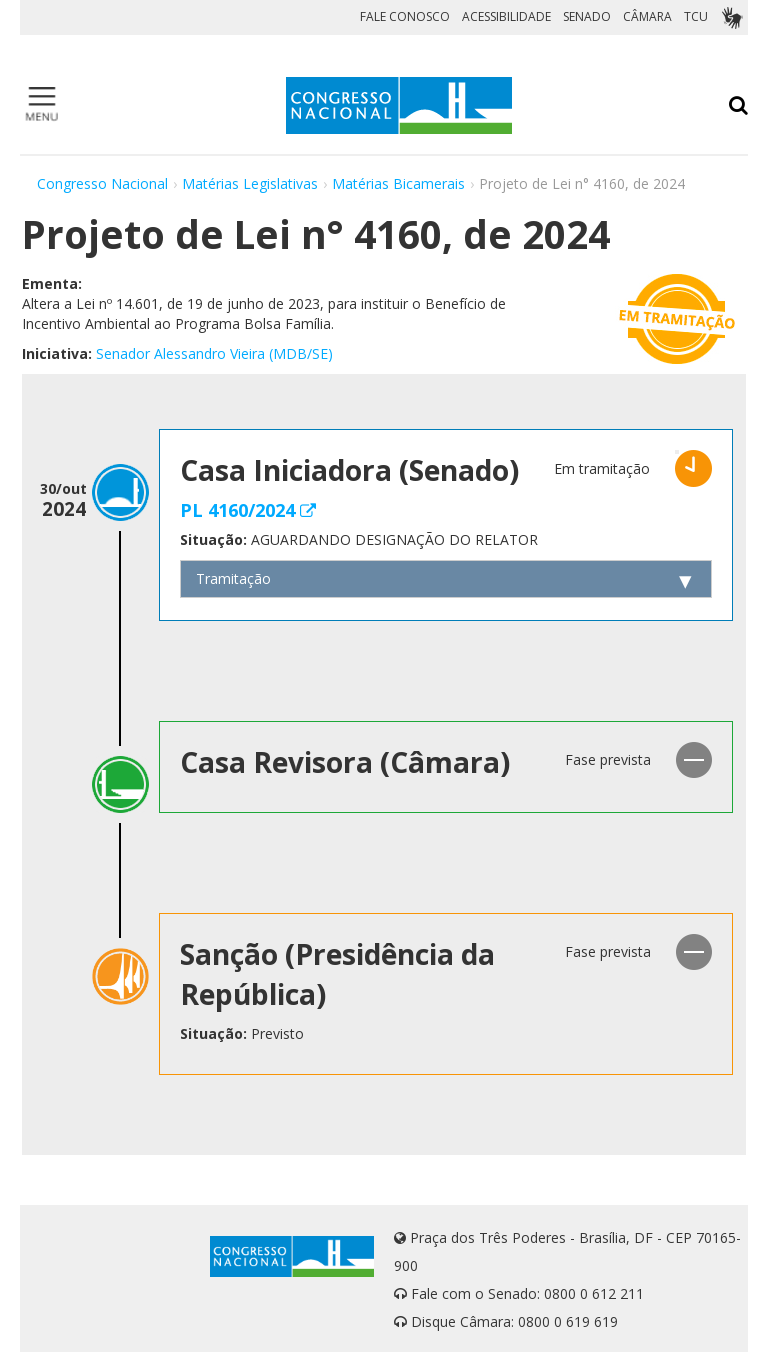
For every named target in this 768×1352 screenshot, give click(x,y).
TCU (696, 16)
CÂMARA (647, 16)
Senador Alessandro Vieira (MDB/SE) (214, 353)
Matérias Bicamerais (398, 183)
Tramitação (233, 578)
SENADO (587, 16)
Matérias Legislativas (250, 183)
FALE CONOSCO (405, 16)
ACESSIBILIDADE (506, 16)
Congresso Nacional (102, 183)
